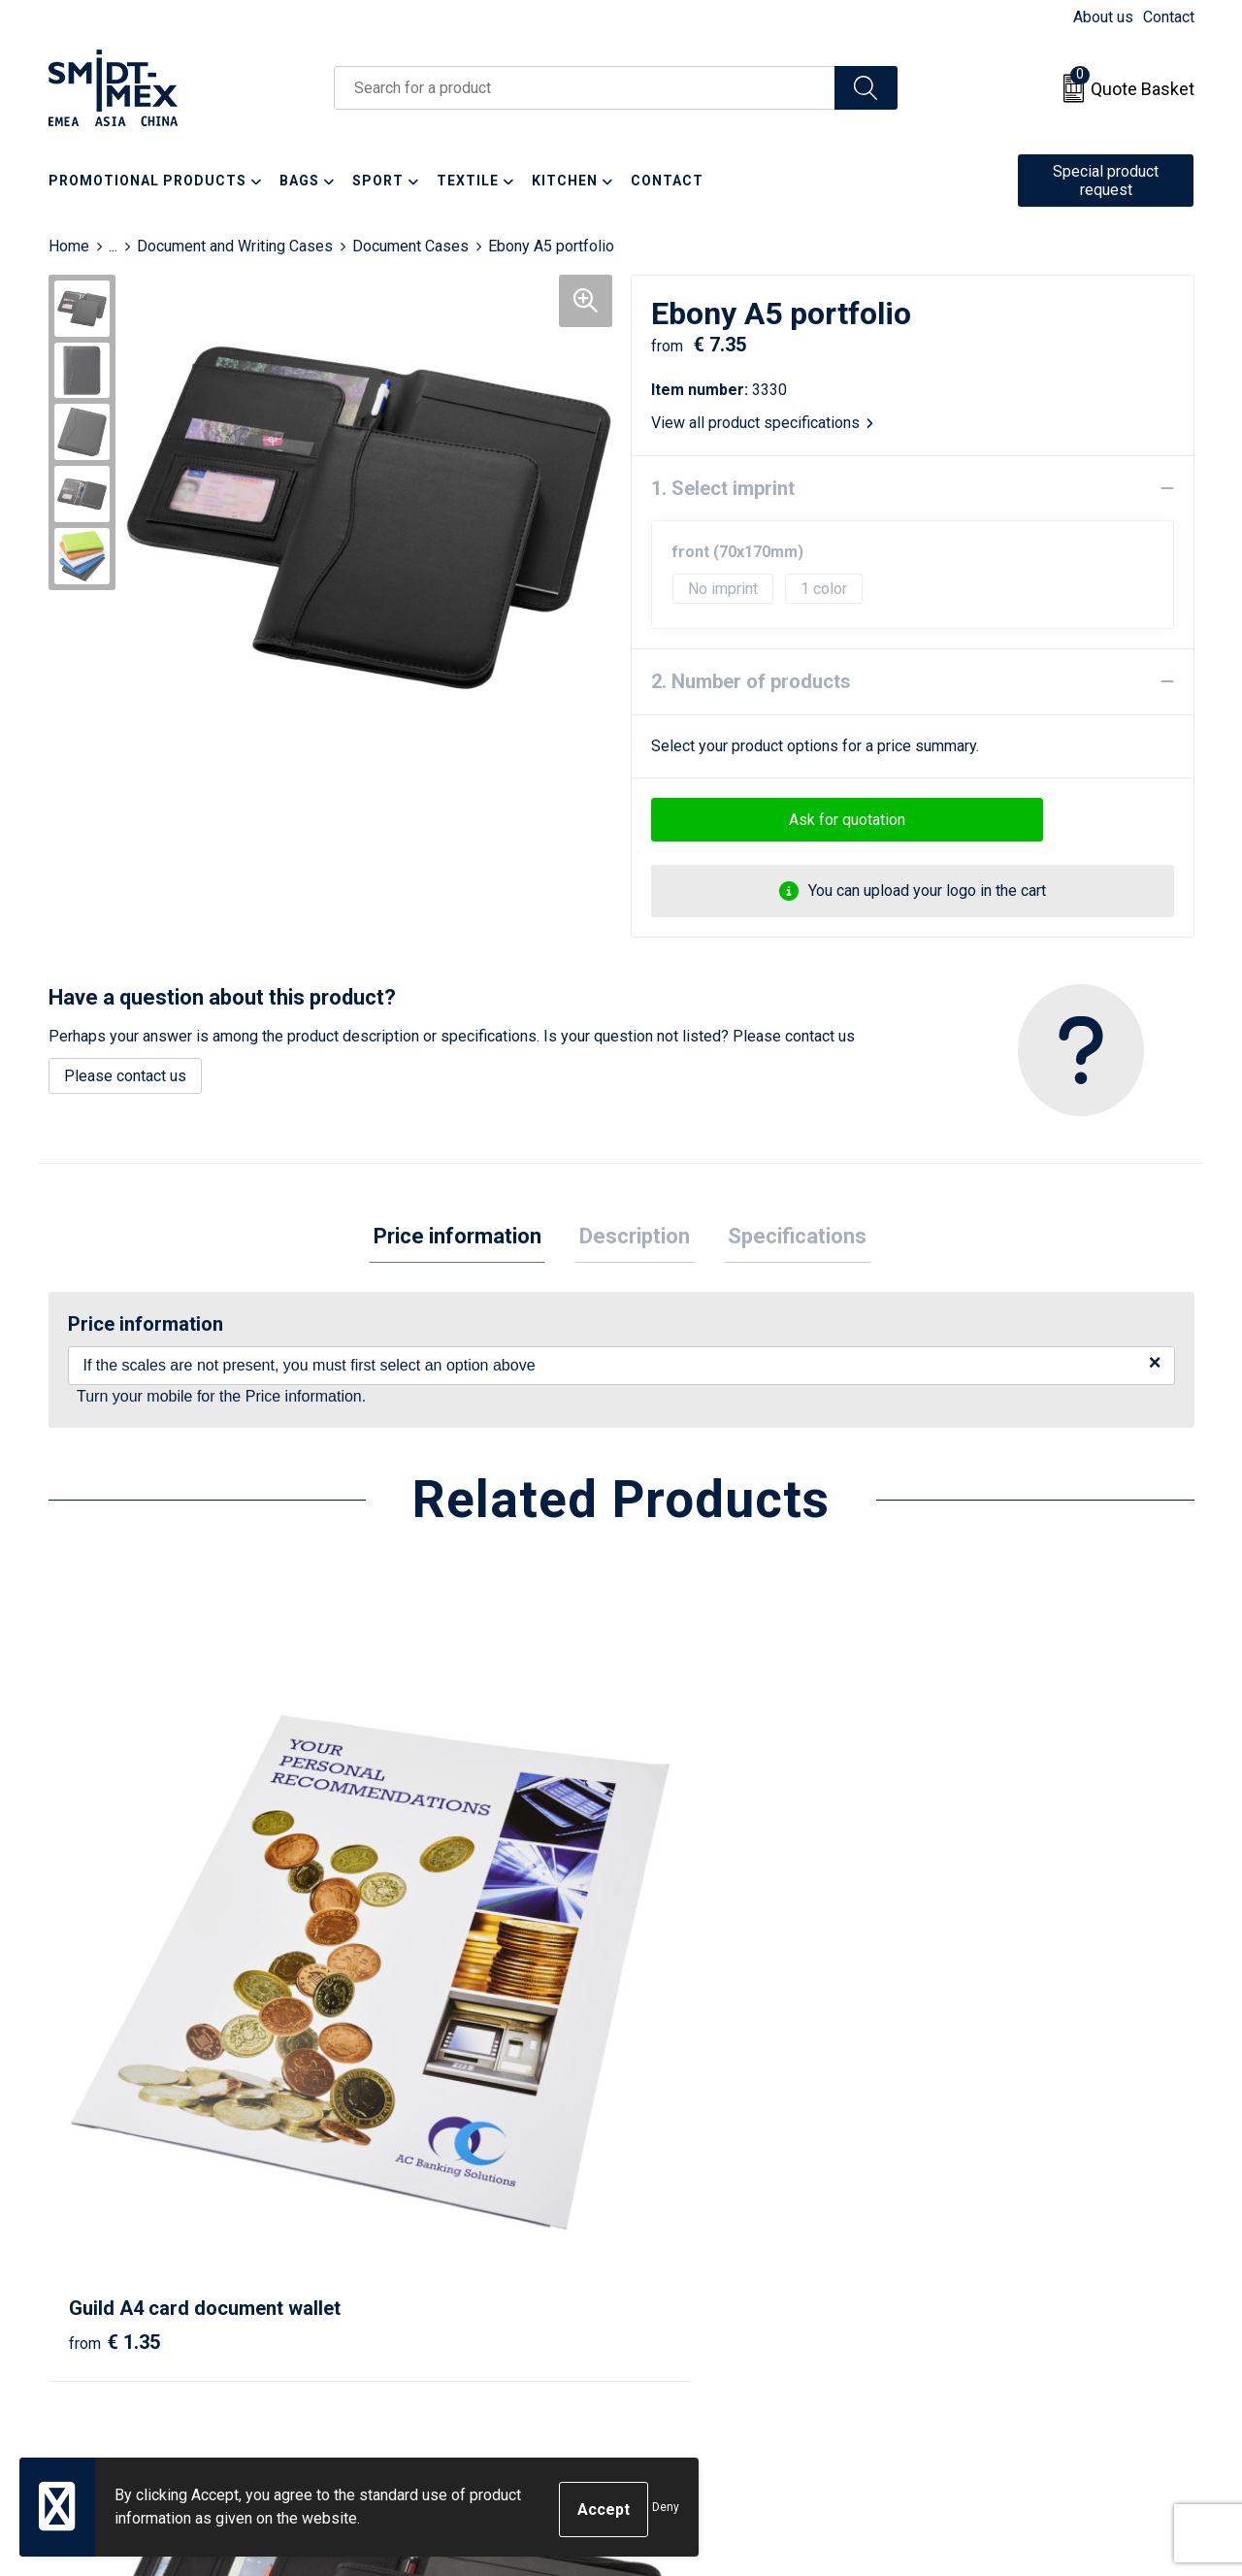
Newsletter (399, 2228)
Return (667, 2228)
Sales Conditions (986, 2198)
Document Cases (410, 246)
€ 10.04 (979, 1988)
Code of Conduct (985, 2286)
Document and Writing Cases (235, 246)
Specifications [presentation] (788, 1238)
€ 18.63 (692, 2018)
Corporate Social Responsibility (1036, 2316)
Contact (1168, 17)
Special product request (1106, 180)
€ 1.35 (114, 2018)
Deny (665, 2510)
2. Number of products (751, 681)
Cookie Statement (989, 2228)
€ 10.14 (406, 2018)
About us (1103, 17)
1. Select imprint (723, 488)
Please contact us (125, 1076)
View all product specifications (762, 422)
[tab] (466, 1239)
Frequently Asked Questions (457, 2257)
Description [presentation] (634, 1238)
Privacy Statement (991, 2257)
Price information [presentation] (466, 1238)
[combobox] (584, 88)
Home (69, 246)
